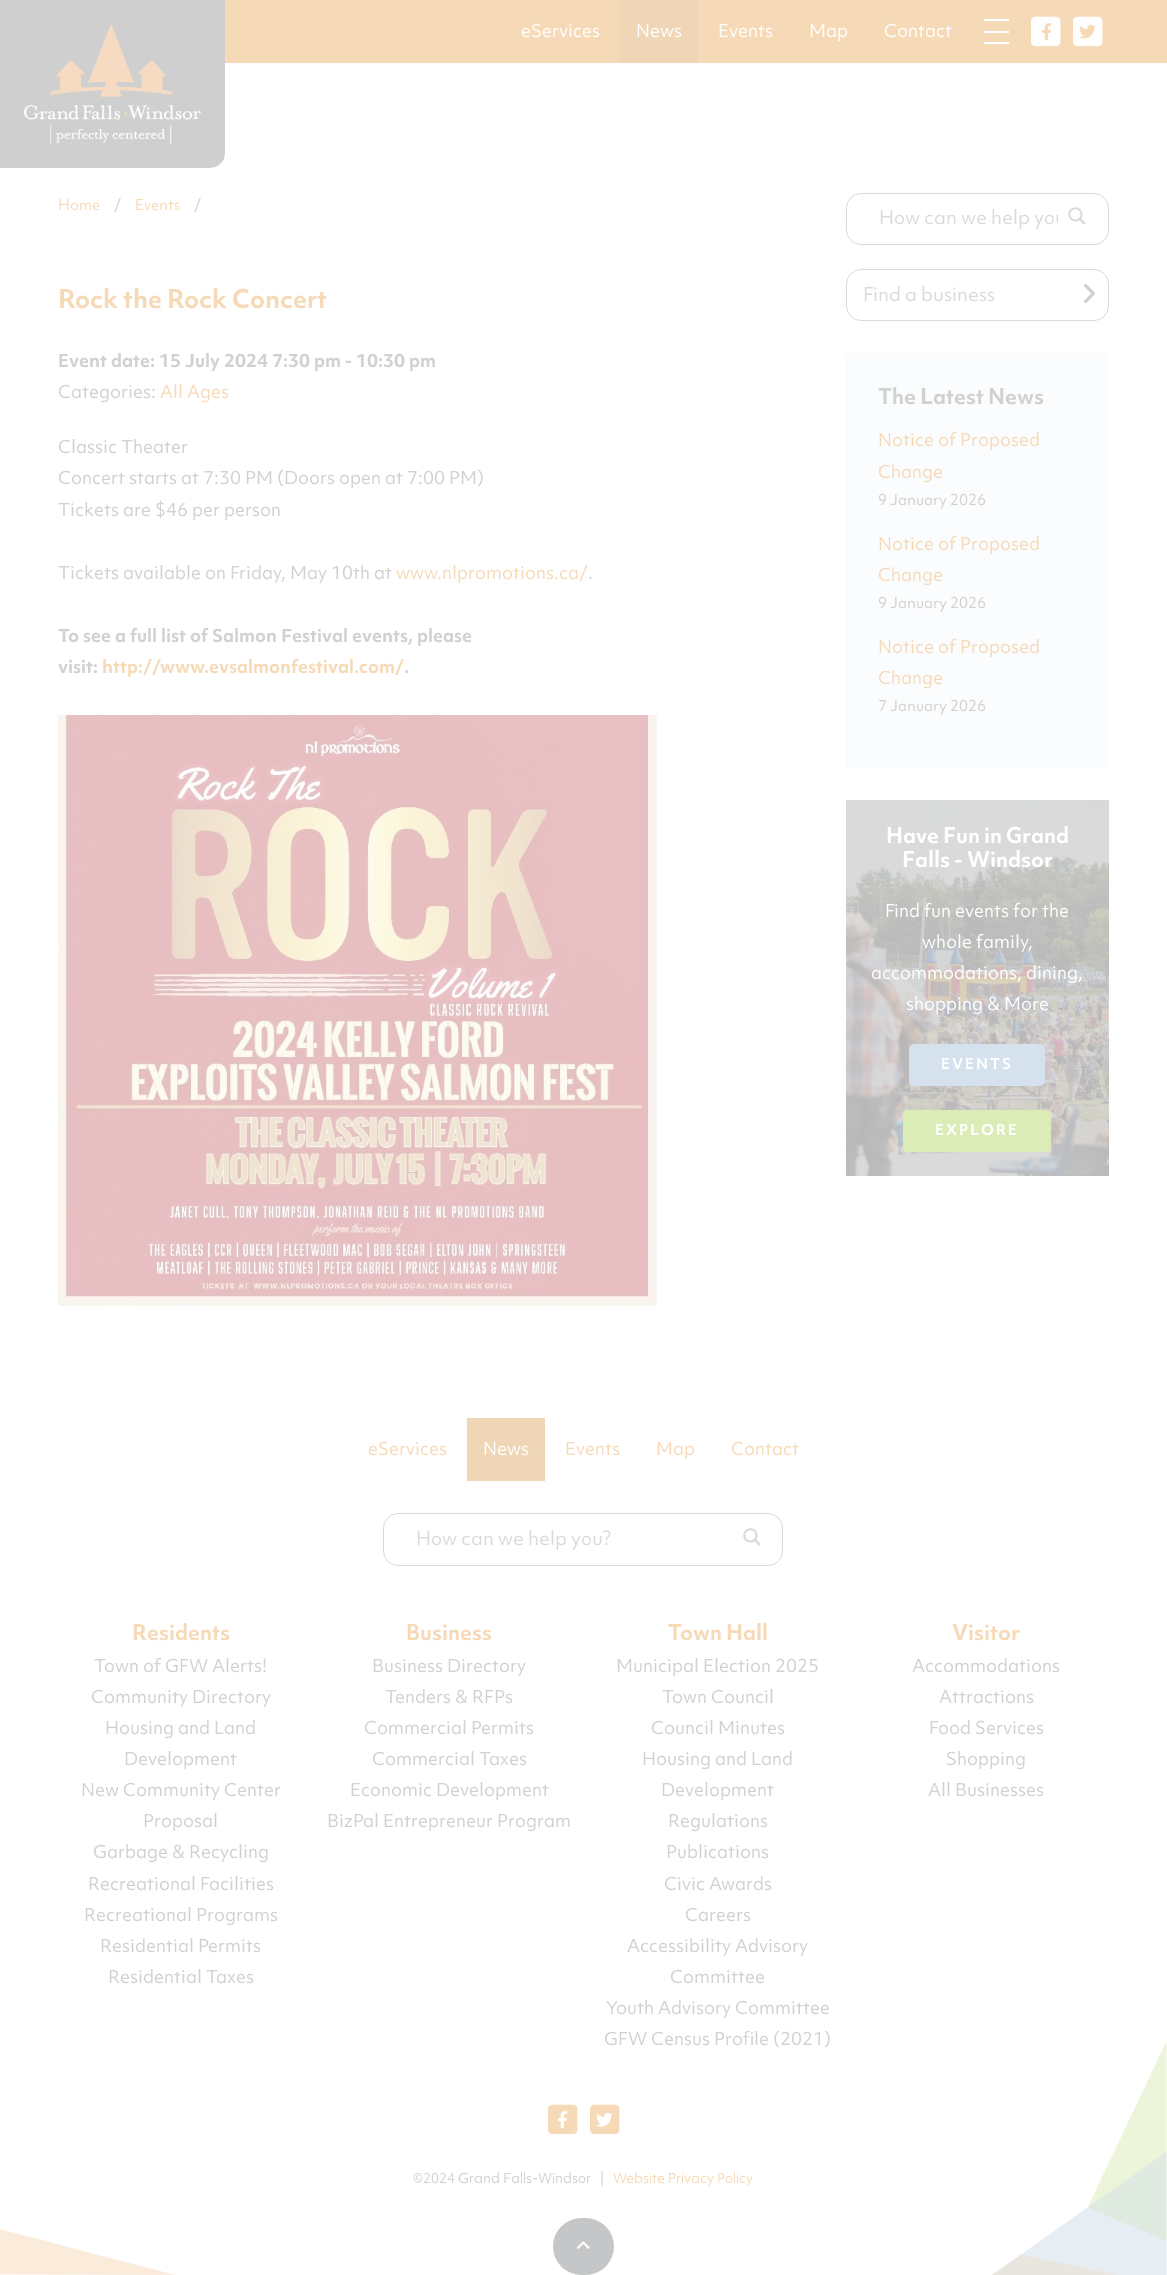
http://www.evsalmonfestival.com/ (253, 667)
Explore (977, 1130)
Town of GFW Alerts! (180, 1666)
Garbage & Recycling (181, 1852)
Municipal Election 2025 (717, 1666)
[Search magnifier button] (1077, 216)
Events (745, 31)
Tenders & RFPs (449, 1697)
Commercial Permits (449, 1728)
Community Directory (181, 1697)
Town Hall (718, 1632)
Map (828, 31)
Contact (918, 31)
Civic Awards (718, 1884)
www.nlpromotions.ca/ (492, 573)
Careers (718, 1915)
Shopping (986, 1759)
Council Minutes (718, 1728)
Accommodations (986, 1666)
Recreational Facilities (181, 1884)
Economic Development (449, 1790)
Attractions (986, 1697)
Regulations (718, 1821)
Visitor (986, 1632)
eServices (560, 31)
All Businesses (986, 1790)
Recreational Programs (181, 1915)
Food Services (986, 1728)
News (659, 31)
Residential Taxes (181, 1977)
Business (449, 1632)
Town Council (718, 1697)
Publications (717, 1852)
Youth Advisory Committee (718, 2008)
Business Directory (449, 1666)
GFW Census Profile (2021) (717, 2039)
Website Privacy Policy (683, 2178)
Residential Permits (180, 1946)
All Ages (194, 392)
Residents (181, 1632)
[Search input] (968, 217)
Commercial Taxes (449, 1759)
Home (79, 205)
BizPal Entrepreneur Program (449, 1821)
